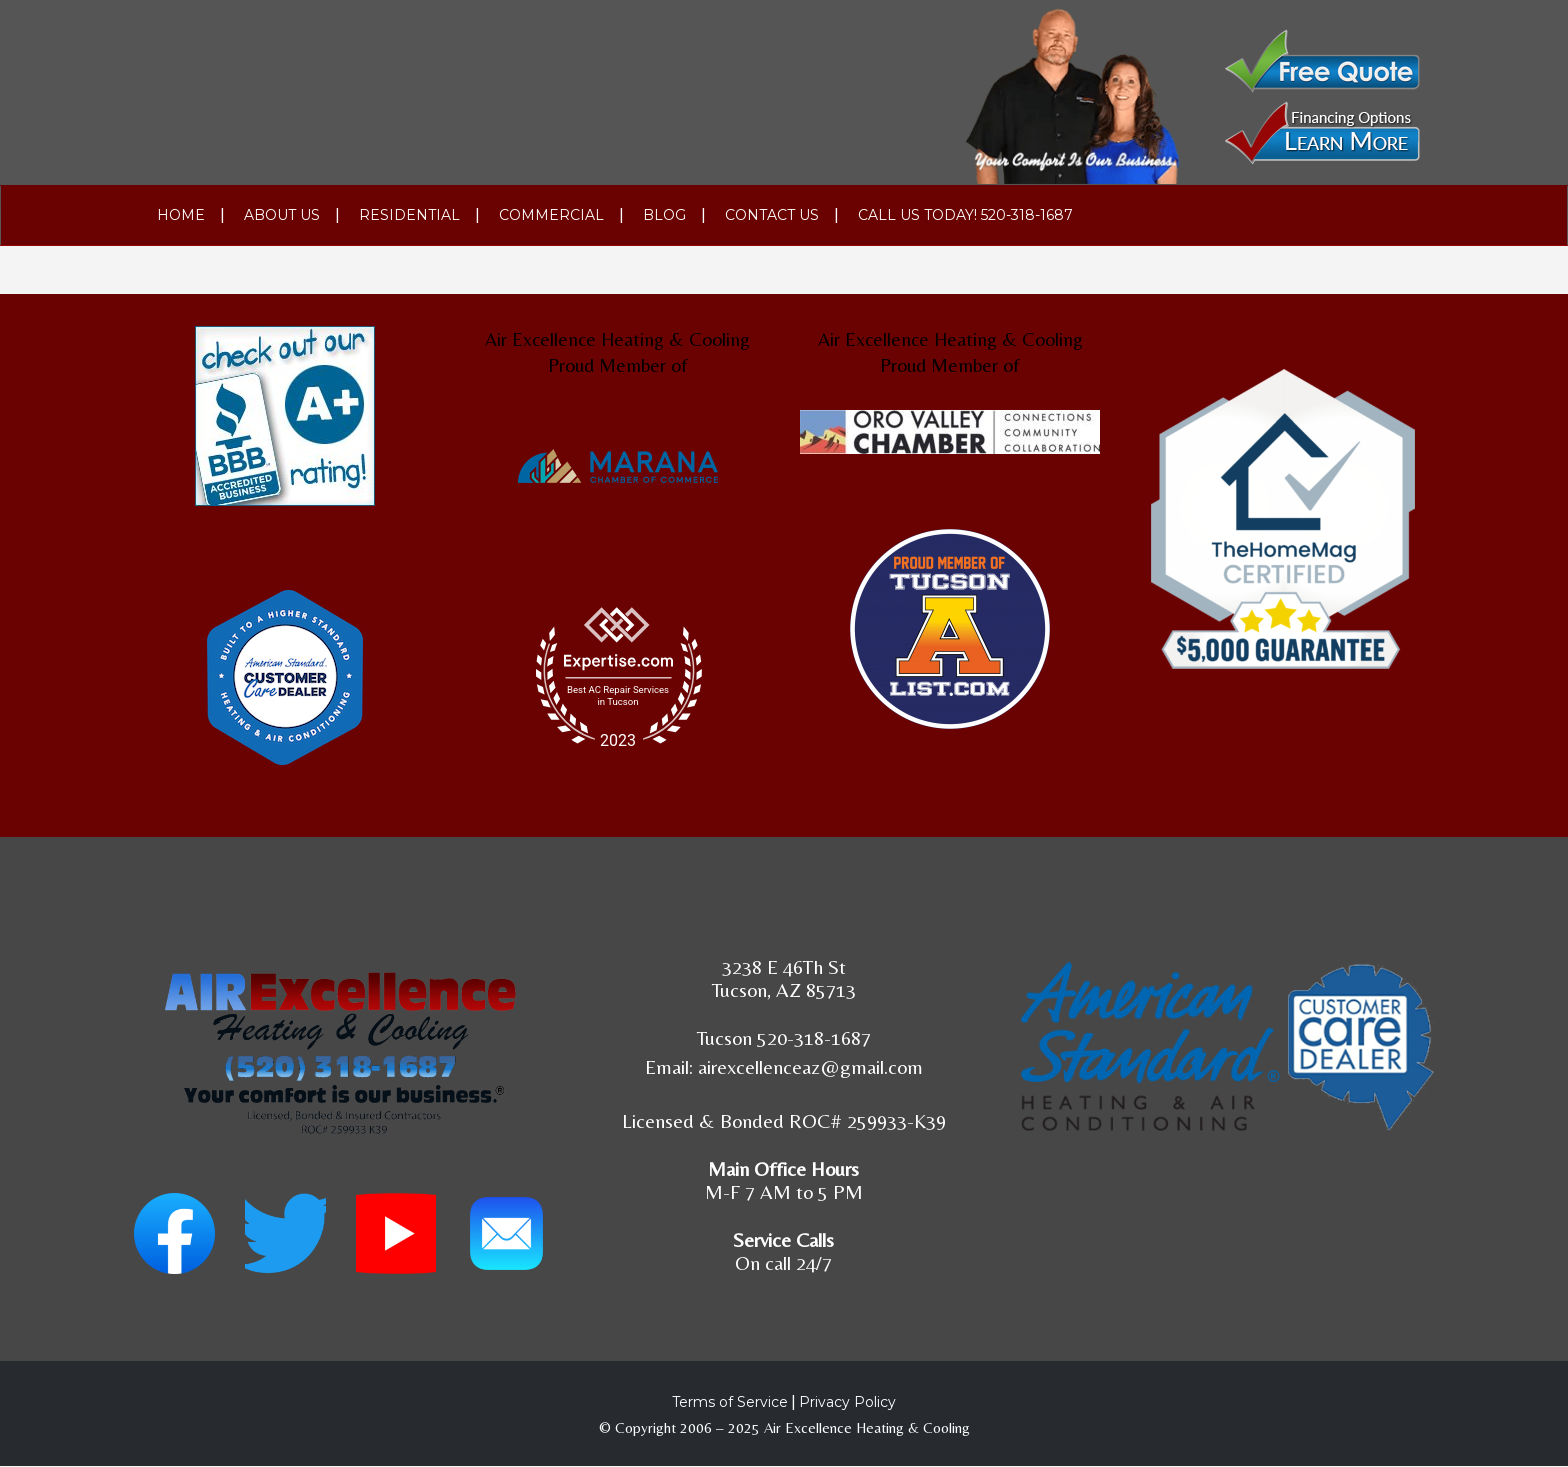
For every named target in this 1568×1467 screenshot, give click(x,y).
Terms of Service (730, 1402)
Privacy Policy (847, 1402)
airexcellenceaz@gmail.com (810, 1066)
